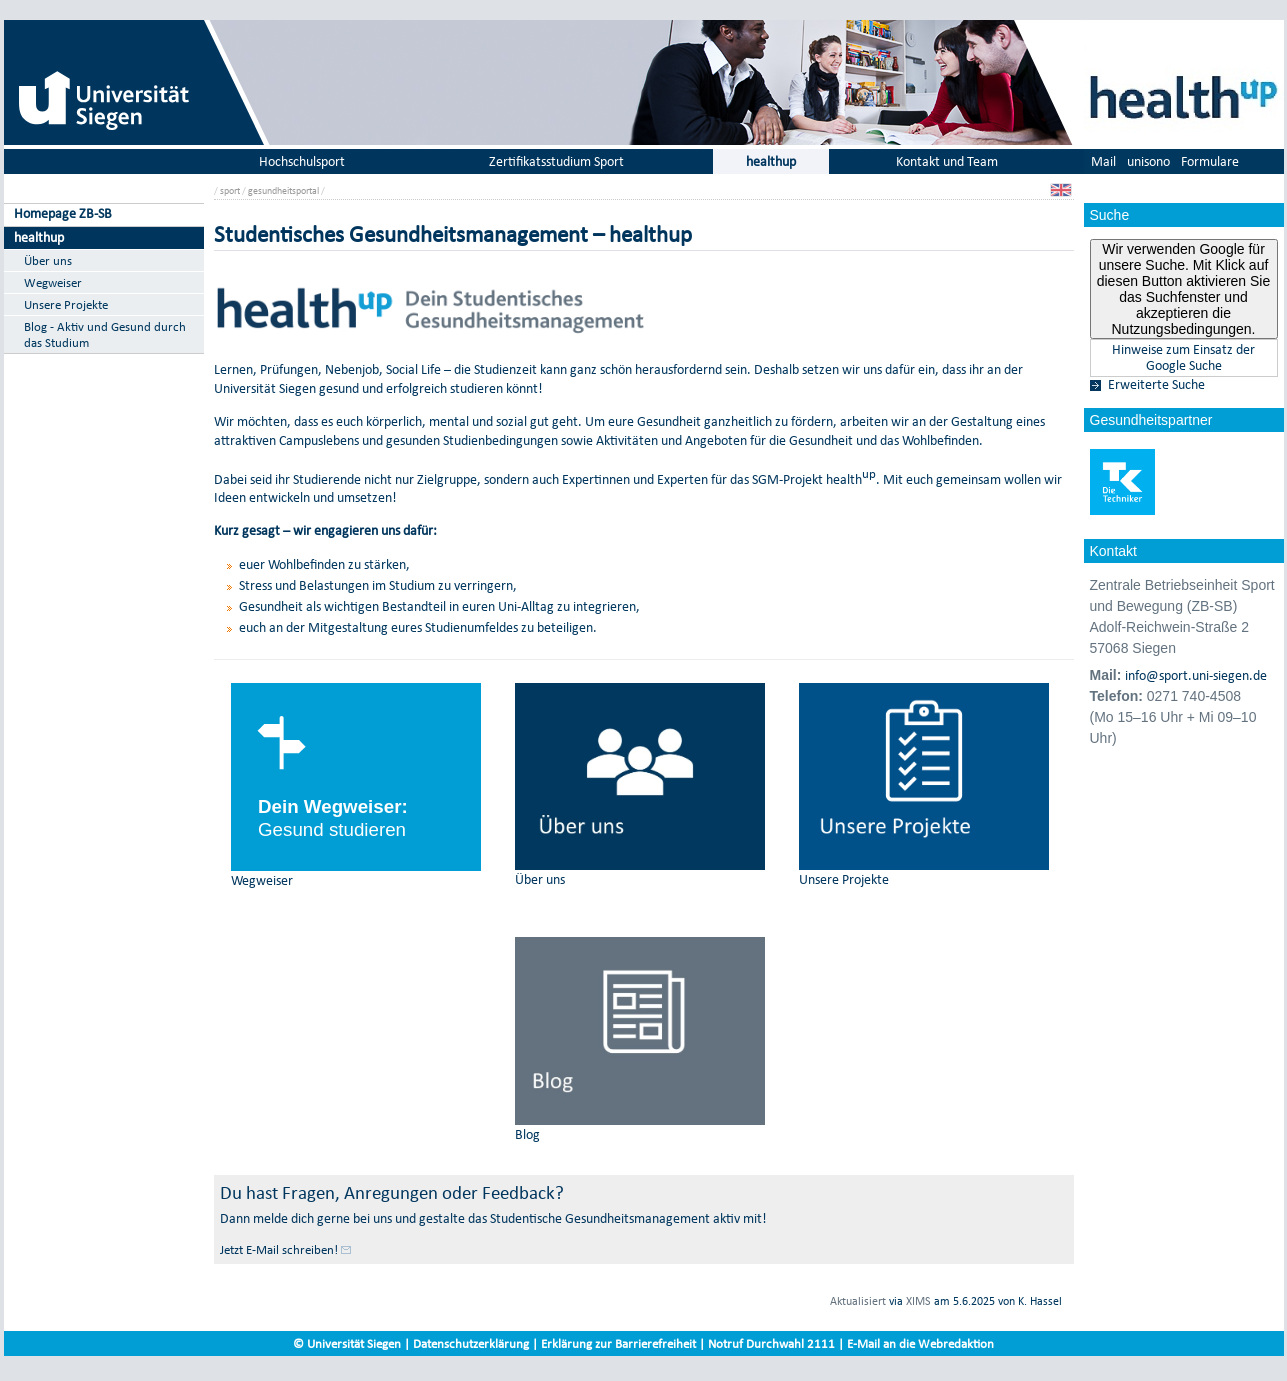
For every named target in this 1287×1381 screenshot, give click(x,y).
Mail (1103, 161)
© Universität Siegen (347, 1343)
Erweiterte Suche (1156, 385)
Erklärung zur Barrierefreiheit (618, 1343)
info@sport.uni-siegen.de (1196, 676)
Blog (527, 1134)
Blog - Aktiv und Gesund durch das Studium (105, 334)
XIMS (918, 1301)
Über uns (48, 260)
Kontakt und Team (947, 161)
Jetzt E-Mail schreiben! (279, 1249)
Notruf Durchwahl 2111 (771, 1343)
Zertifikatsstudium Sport (556, 161)
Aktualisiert (858, 1301)
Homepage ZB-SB (63, 213)
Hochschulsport (302, 161)
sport (230, 190)
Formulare (1210, 161)
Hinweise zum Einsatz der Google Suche (1183, 358)
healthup (39, 237)
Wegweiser (53, 282)
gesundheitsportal (283, 190)
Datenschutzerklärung (471, 1343)
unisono (1148, 161)
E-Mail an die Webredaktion (920, 1343)
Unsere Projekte (66, 304)
